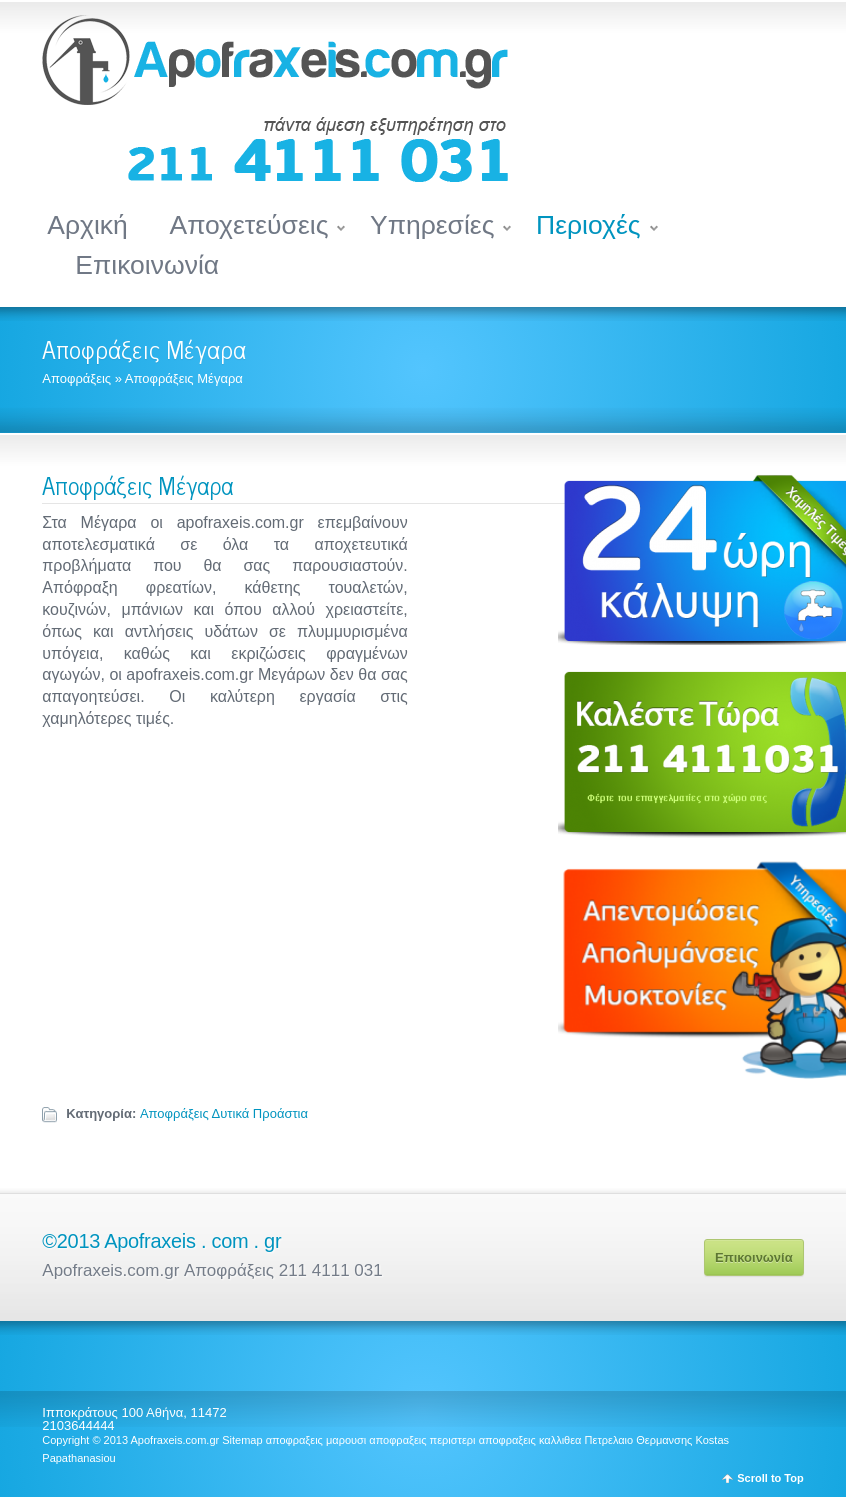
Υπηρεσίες (432, 225)
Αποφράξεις (76, 378)
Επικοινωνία (147, 265)
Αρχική (87, 225)
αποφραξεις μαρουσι (316, 1440)
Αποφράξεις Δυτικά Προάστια (224, 1113)
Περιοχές (588, 225)
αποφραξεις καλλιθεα (530, 1440)
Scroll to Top (770, 1478)
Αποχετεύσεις (248, 225)
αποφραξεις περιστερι (422, 1440)
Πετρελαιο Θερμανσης (639, 1440)
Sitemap (242, 1440)
